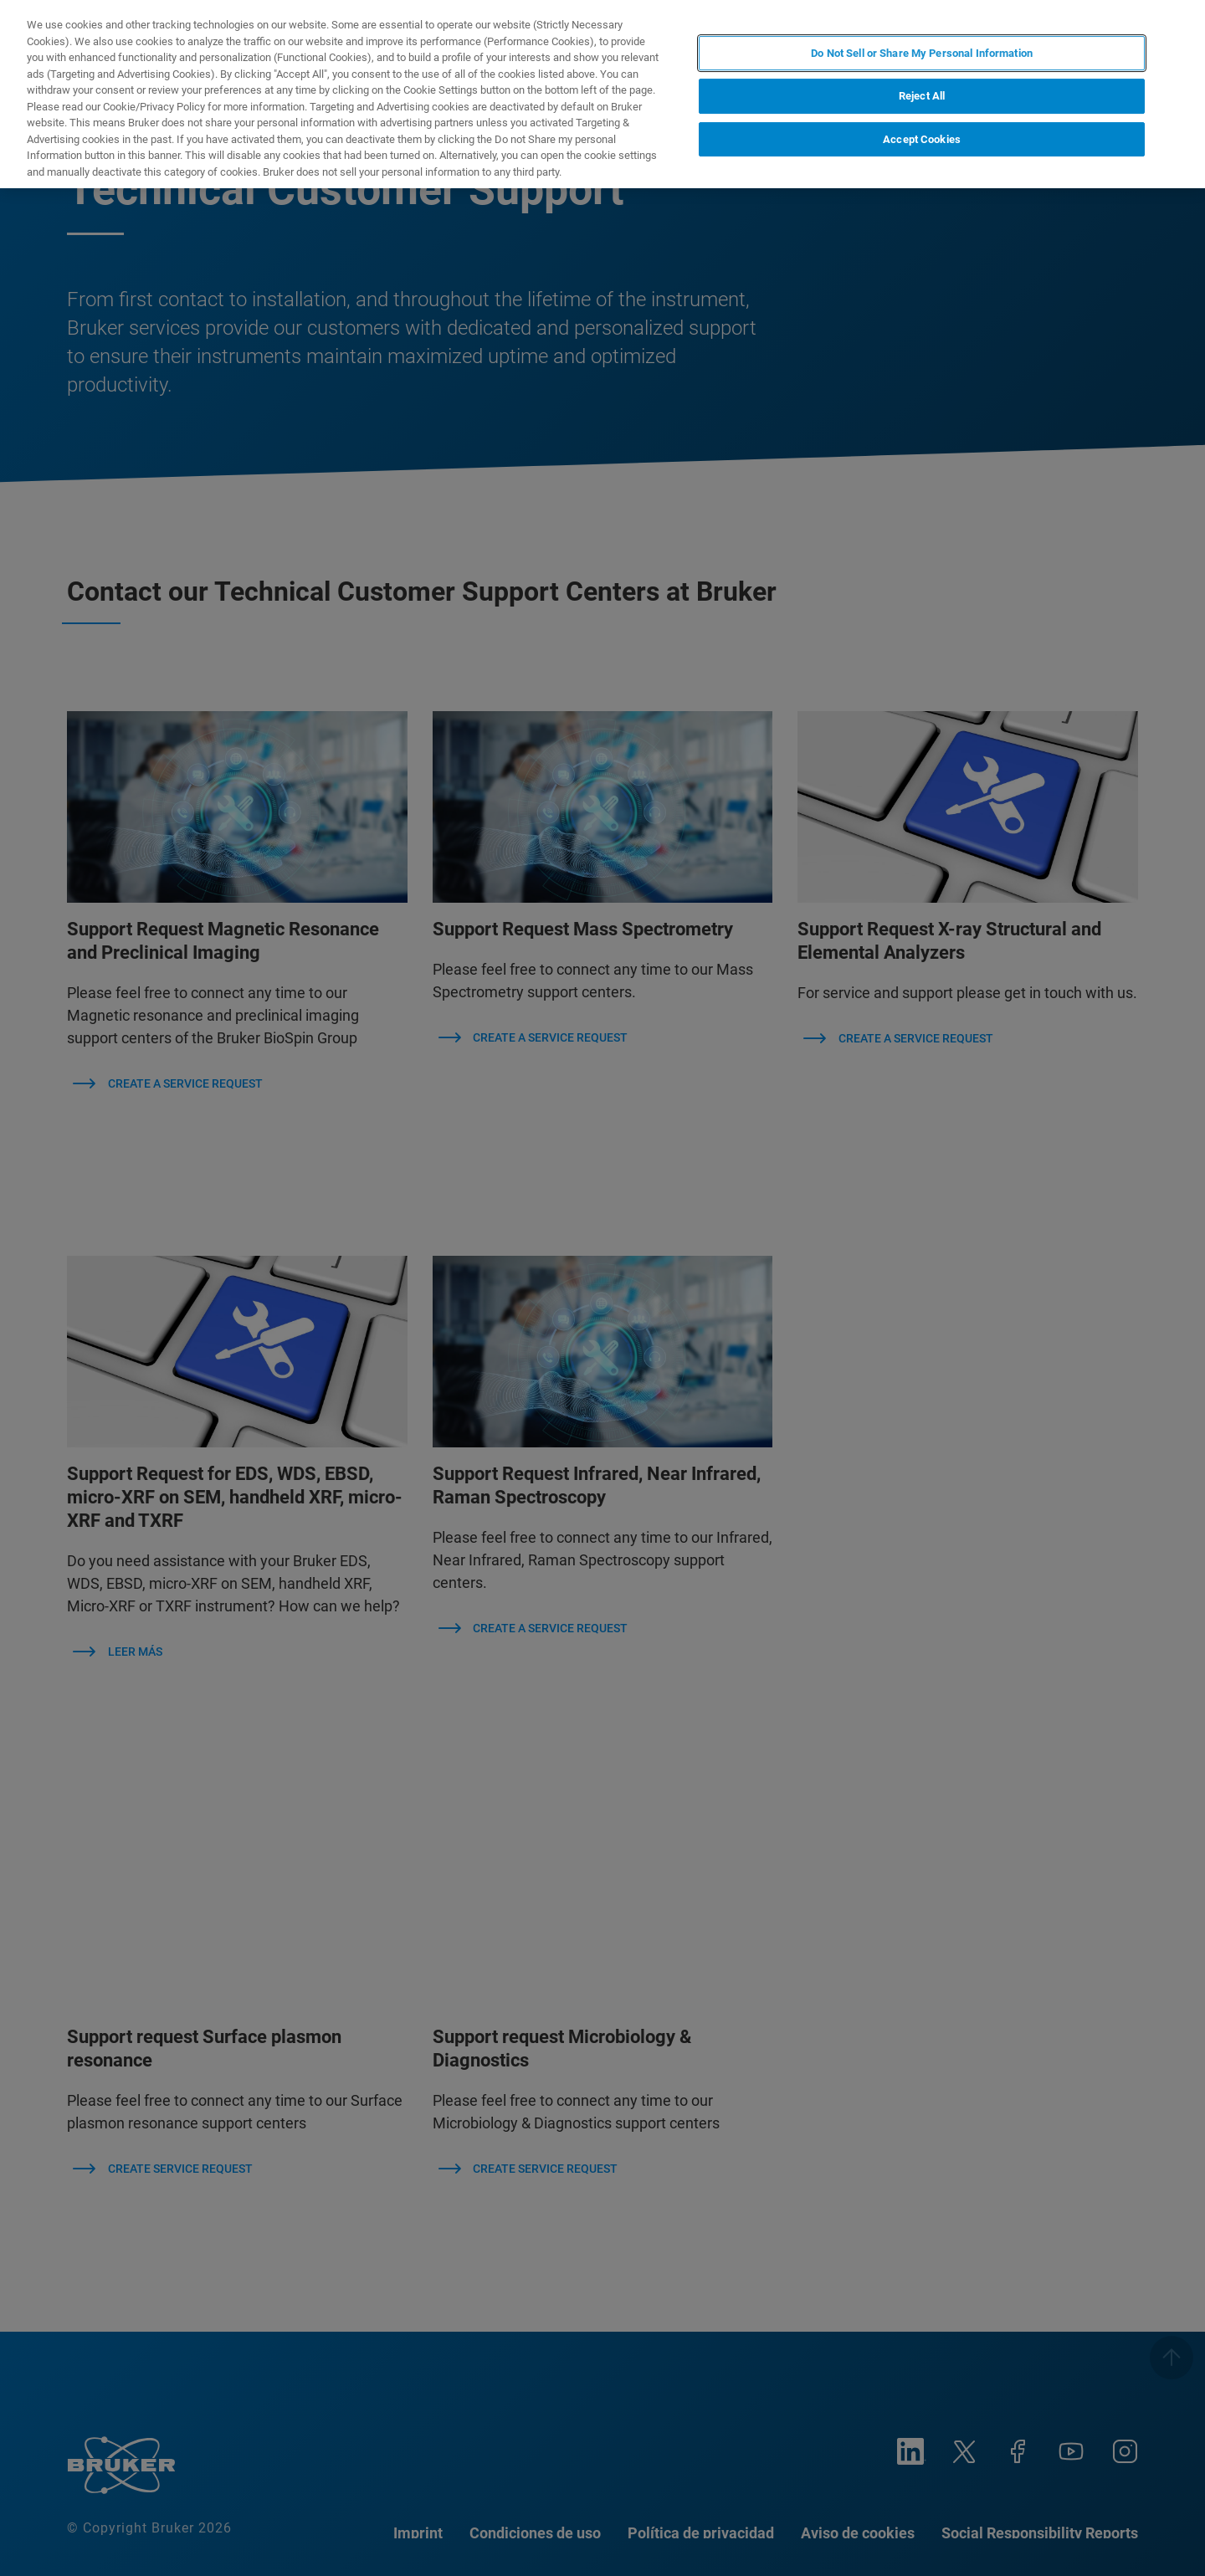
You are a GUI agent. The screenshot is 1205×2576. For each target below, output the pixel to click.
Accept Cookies (922, 139)
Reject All (922, 96)
